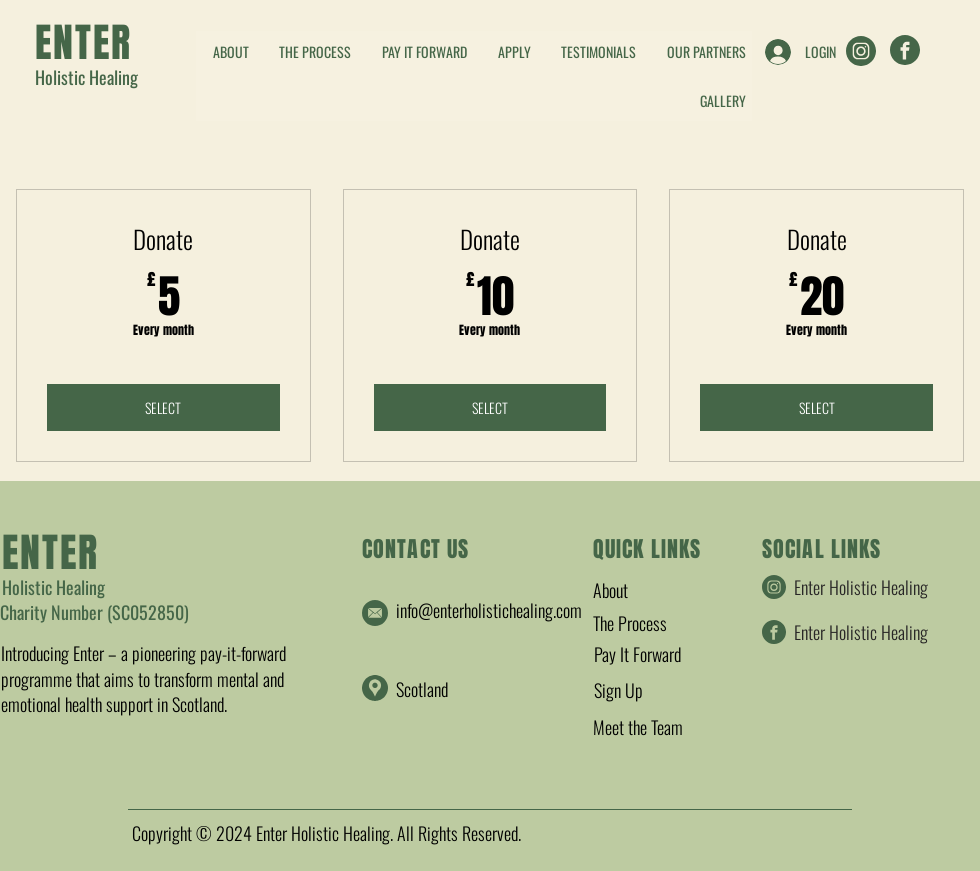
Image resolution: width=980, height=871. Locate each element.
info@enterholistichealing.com (489, 610)
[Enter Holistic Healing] (863, 51)
